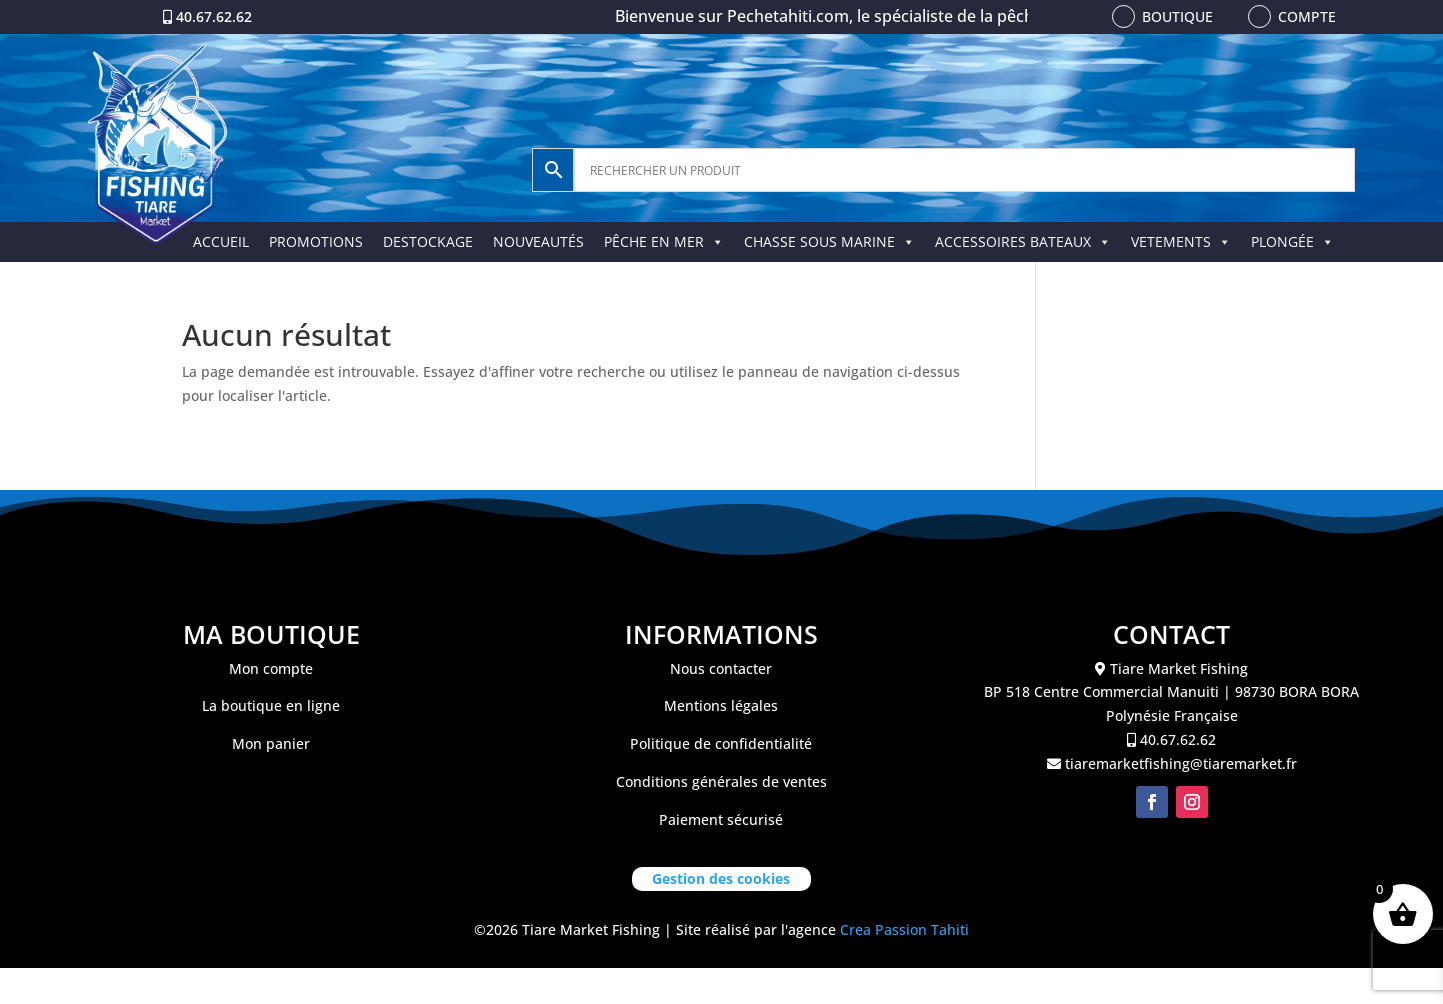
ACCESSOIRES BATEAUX (1023, 241)
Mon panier (271, 743)
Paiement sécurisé (721, 819)
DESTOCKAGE (428, 241)
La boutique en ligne (271, 705)
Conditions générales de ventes (721, 781)
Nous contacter (721, 668)
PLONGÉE (1292, 241)
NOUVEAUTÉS (538, 241)
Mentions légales (721, 705)
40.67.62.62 (214, 16)
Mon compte (271, 668)
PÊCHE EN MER (664, 241)
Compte (1307, 16)
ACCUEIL (221, 241)
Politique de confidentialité (721, 743)
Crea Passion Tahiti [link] (904, 929)
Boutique (1177, 16)
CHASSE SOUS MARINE (829, 241)
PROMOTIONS (316, 241)
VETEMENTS (1181, 241)
